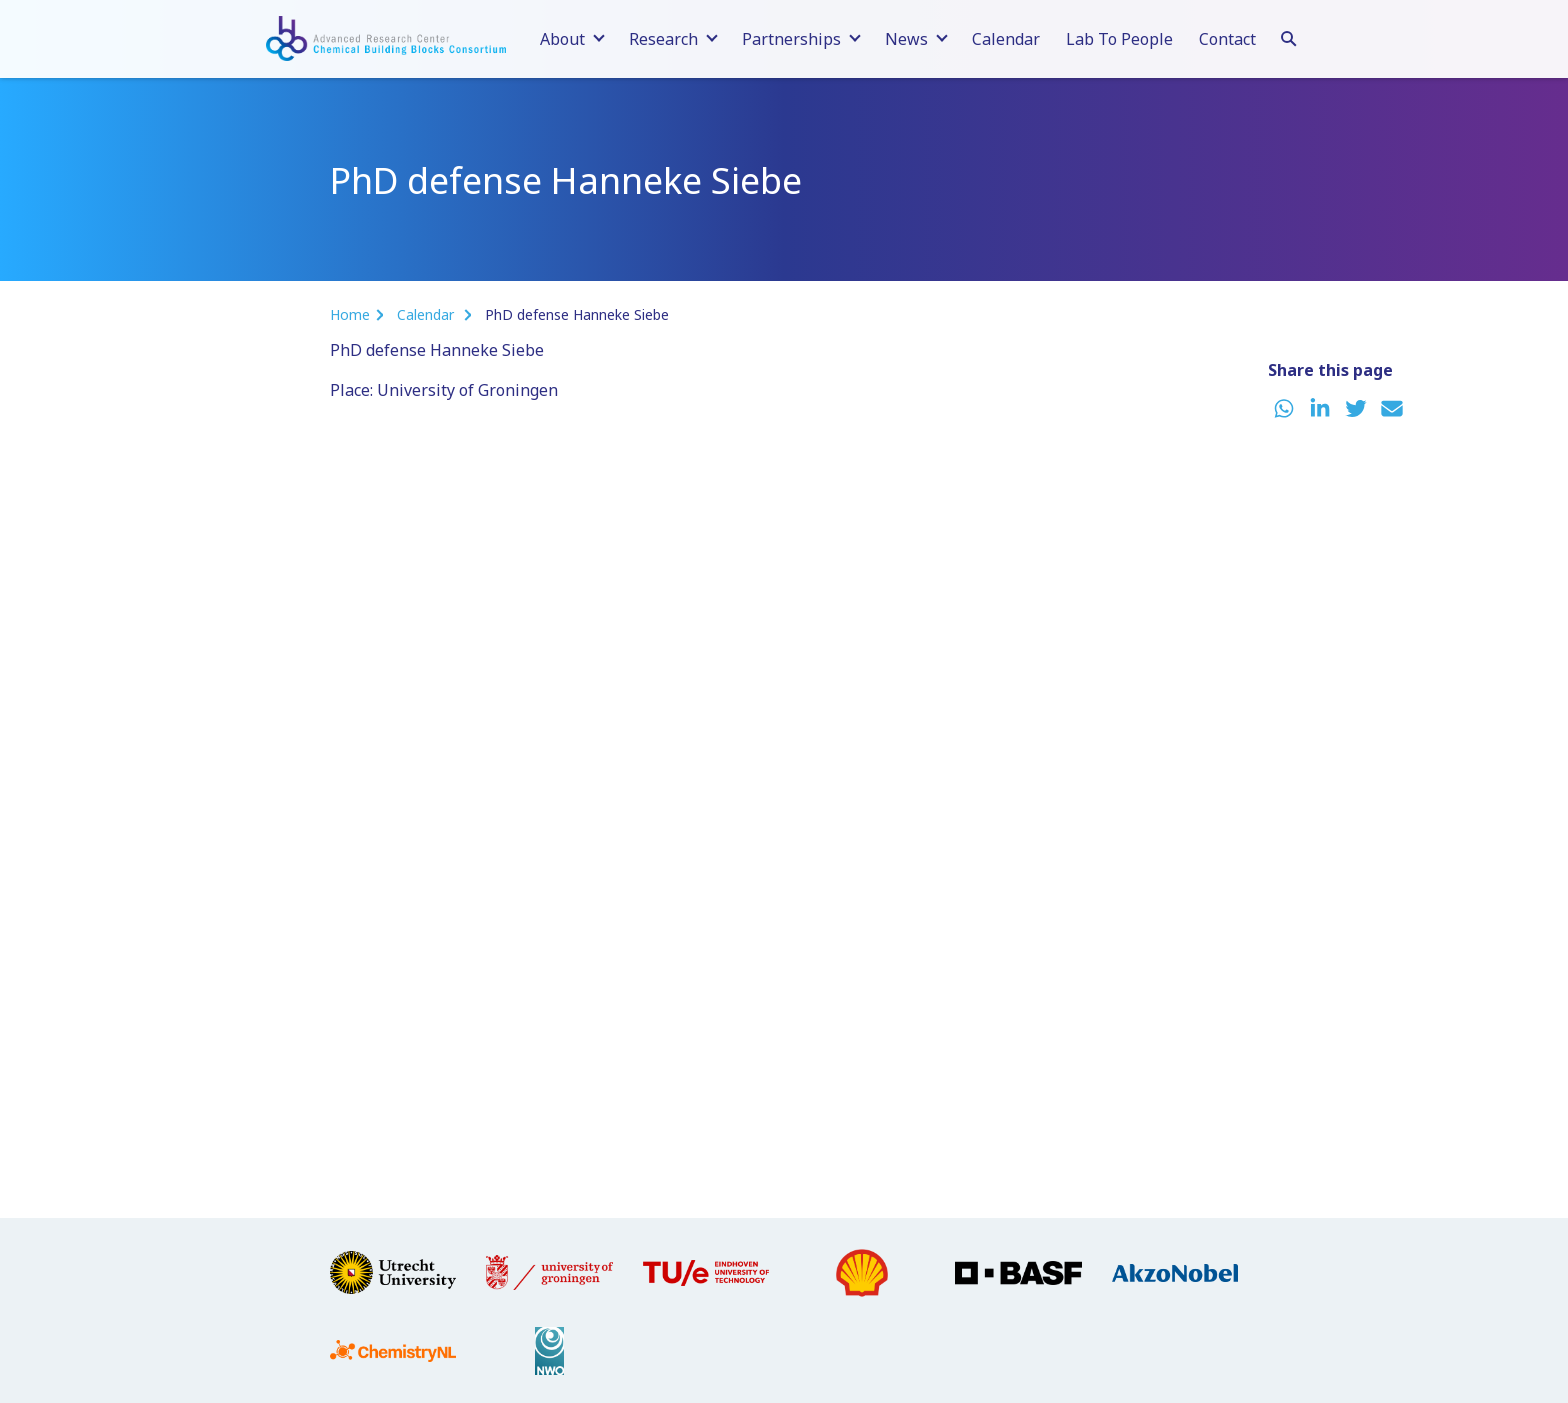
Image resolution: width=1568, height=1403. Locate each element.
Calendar (1006, 39)
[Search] (1289, 36)
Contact (1227, 39)
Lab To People (1119, 39)
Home (350, 314)
